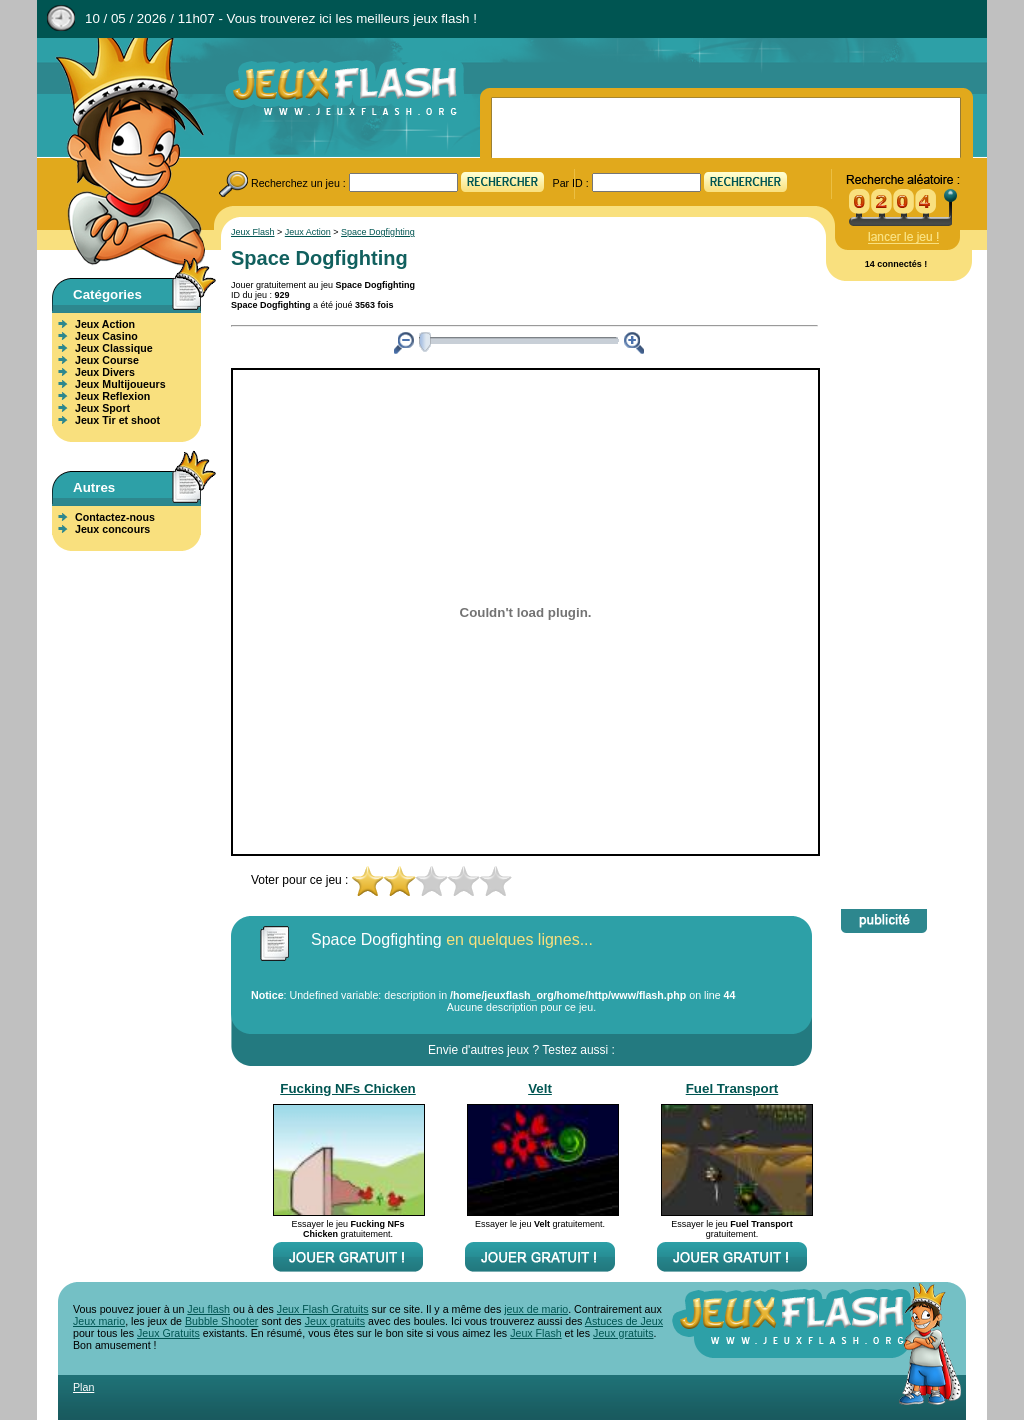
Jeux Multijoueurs (120, 384)
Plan (83, 1387)
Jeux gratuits (335, 1321)
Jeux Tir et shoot (117, 420)
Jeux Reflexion (112, 396)
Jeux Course (107, 360)
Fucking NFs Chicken (348, 1088)
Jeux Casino (106, 336)
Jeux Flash (122, 153)
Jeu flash (208, 1309)
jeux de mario (536, 1309)
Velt (540, 1088)
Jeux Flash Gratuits (323, 1309)
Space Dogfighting (378, 232)
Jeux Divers (105, 372)
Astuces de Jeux (624, 1321)
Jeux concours (112, 529)
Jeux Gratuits (168, 1333)
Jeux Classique (114, 348)
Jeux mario (99, 1321)
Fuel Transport (732, 1088)
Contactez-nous (115, 517)
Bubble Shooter (221, 1321)
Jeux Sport (102, 408)
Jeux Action (105, 324)
